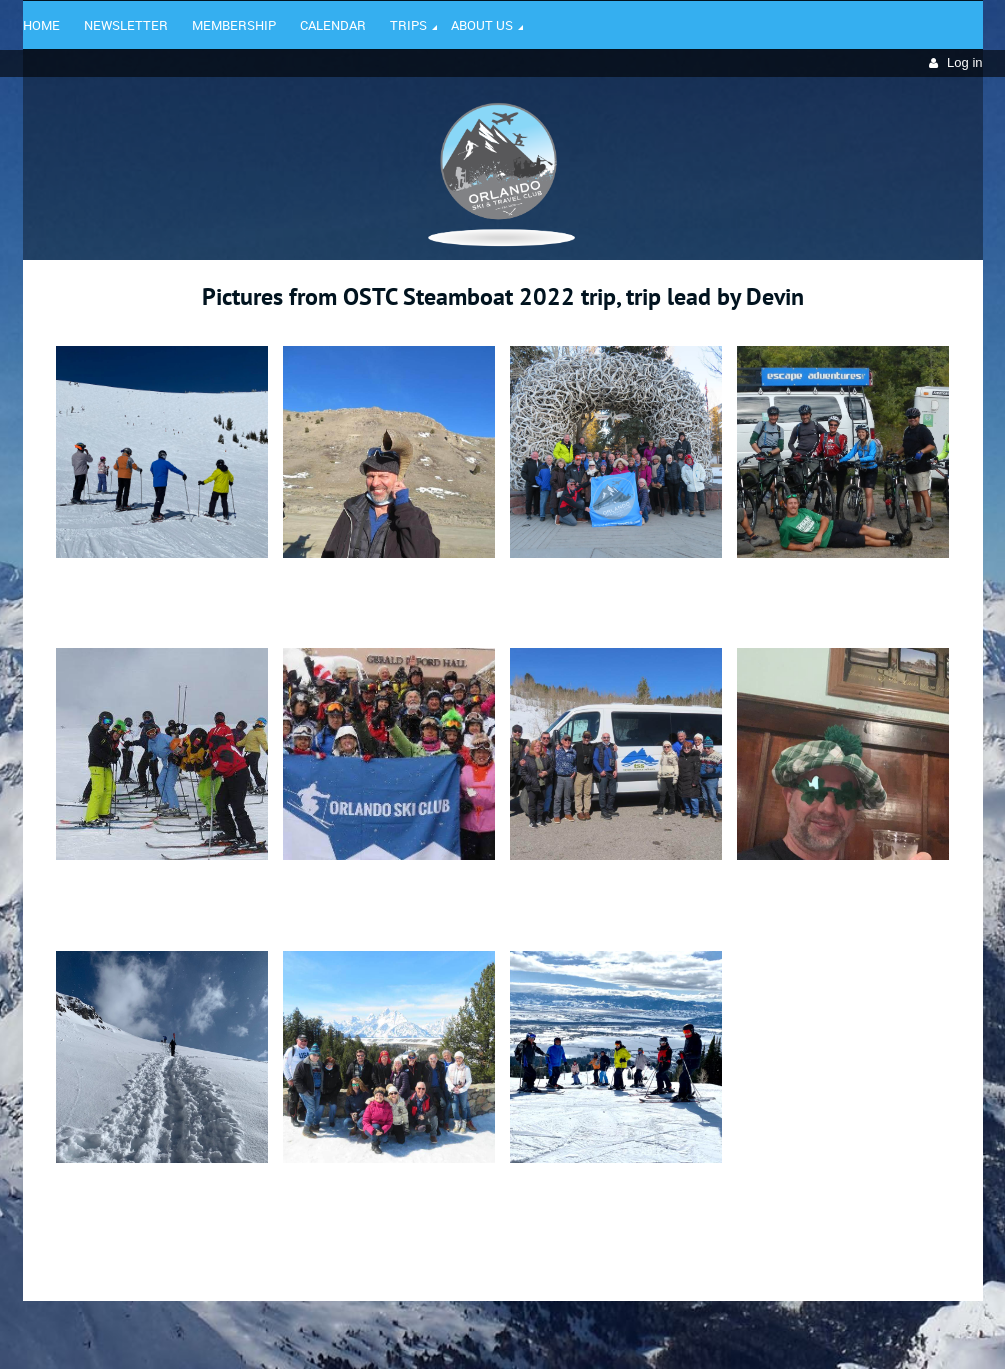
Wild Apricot (810, 1330)
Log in (964, 62)
